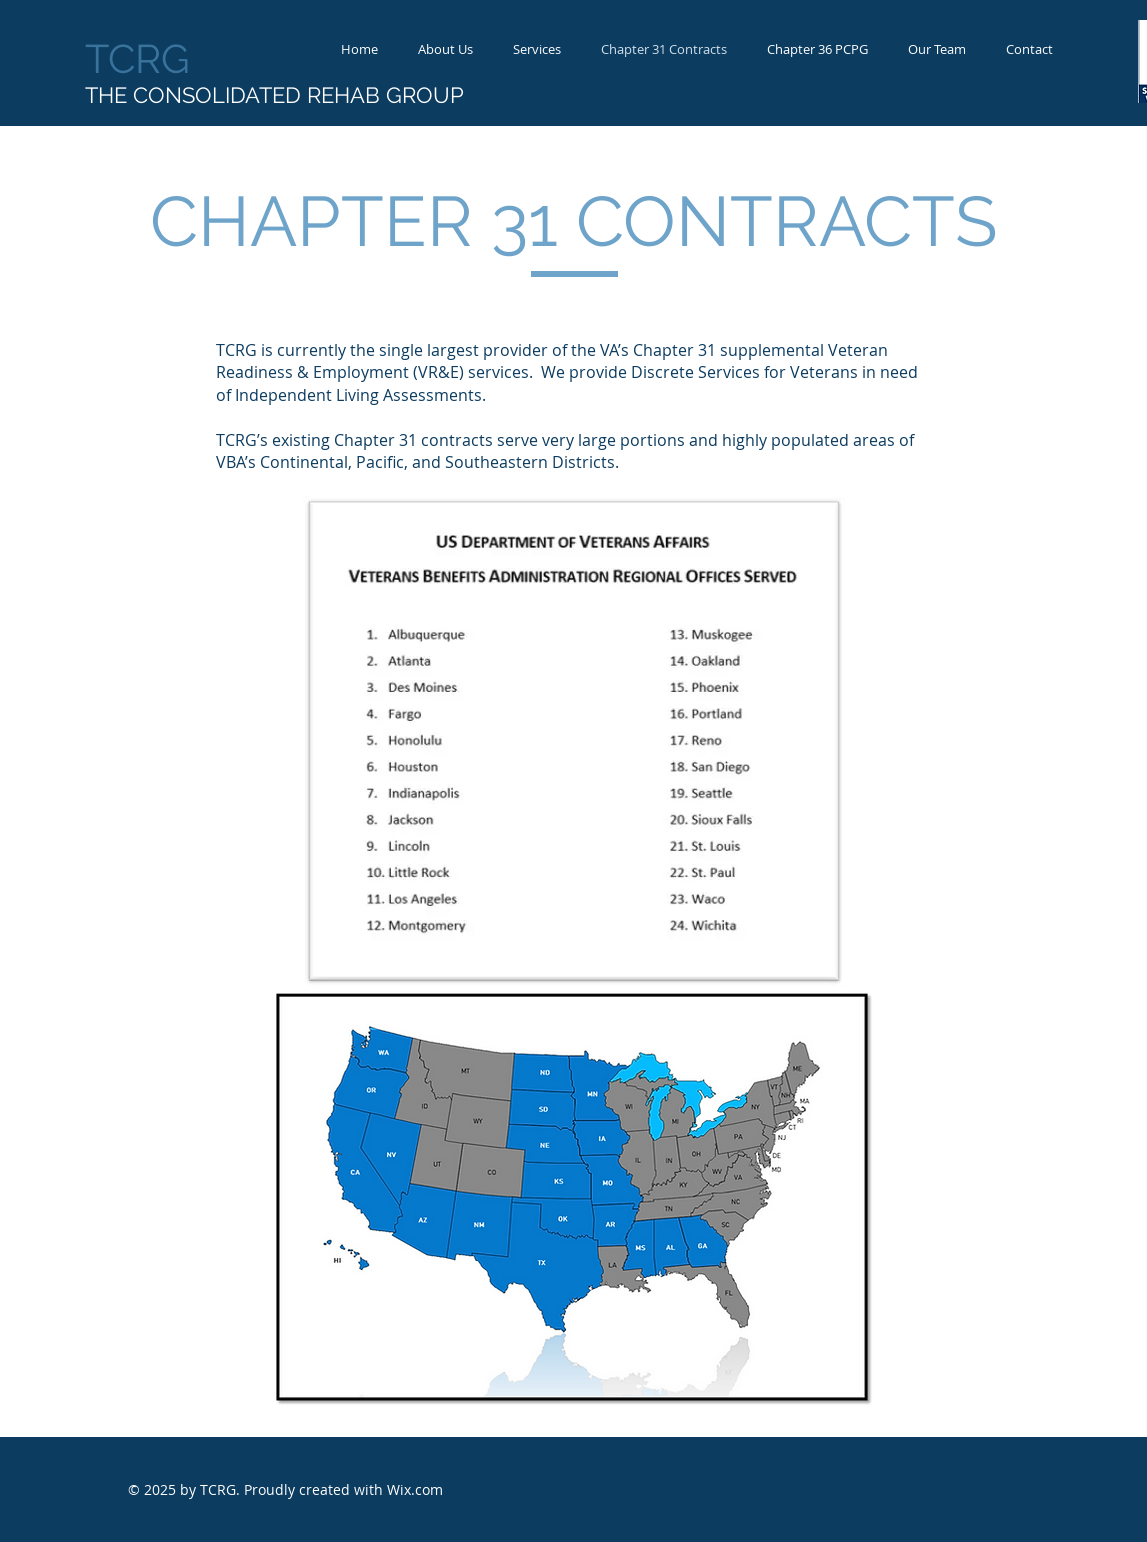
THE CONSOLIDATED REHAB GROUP (274, 95)
